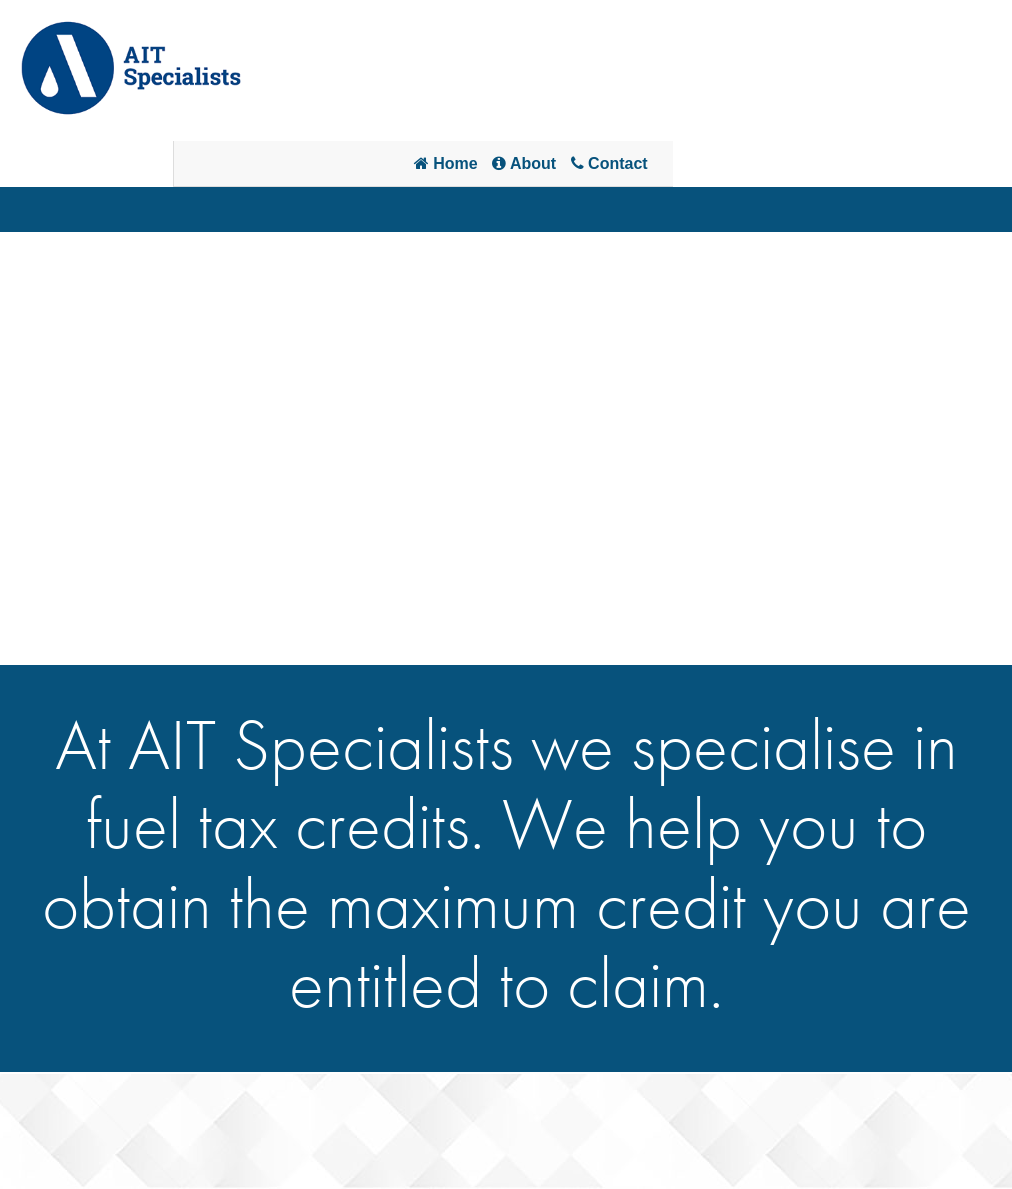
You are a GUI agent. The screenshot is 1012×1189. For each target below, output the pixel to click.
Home (446, 163)
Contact (609, 163)
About (524, 163)
